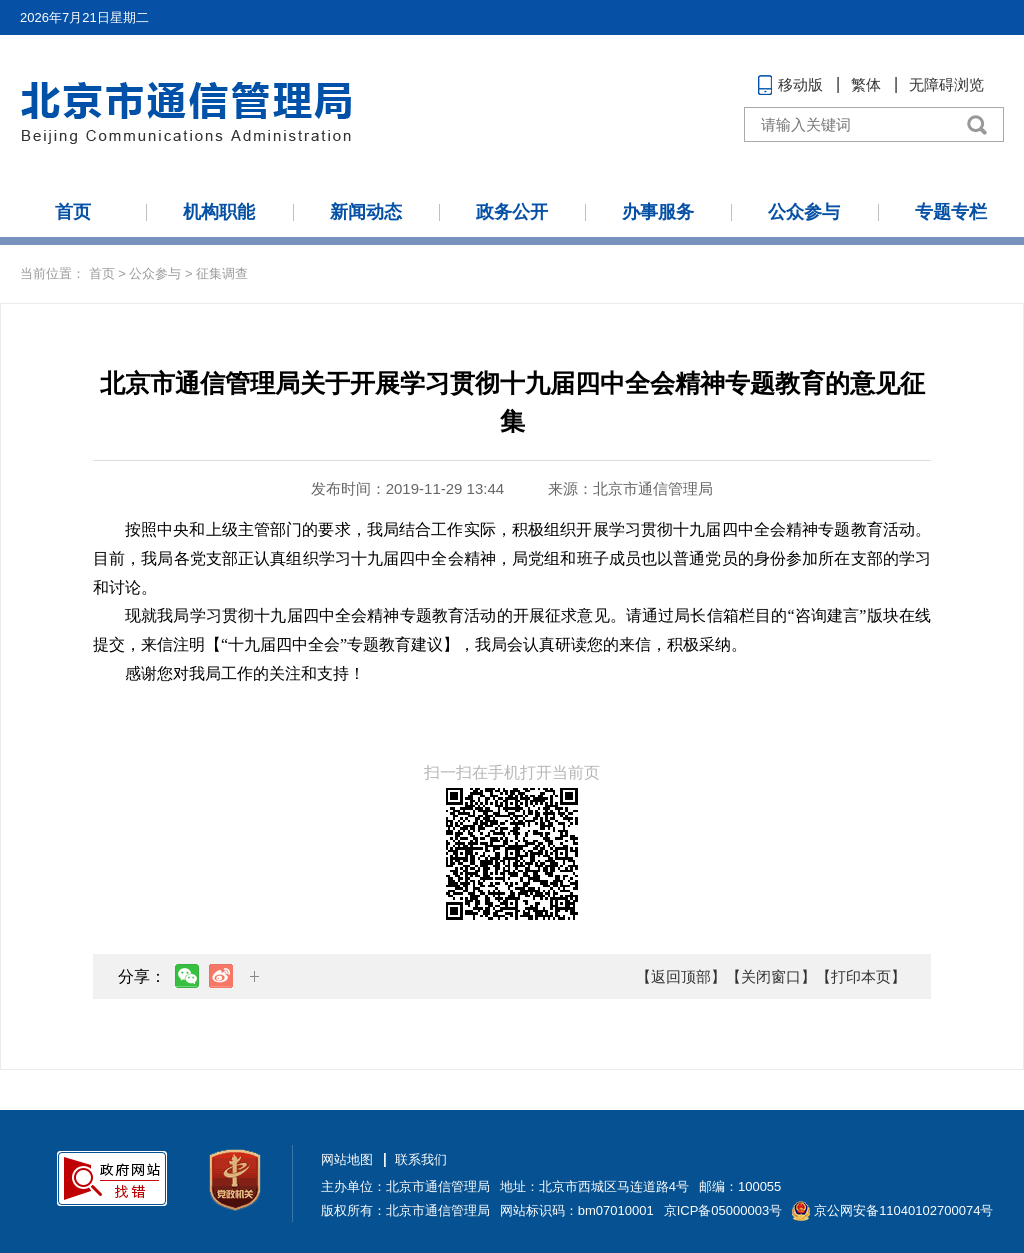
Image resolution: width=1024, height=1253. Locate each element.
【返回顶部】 (681, 976)
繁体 (866, 84)
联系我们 (421, 1159)
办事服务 (658, 212)
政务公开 (512, 212)
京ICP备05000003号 (723, 1210)
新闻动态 (366, 212)
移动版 (800, 84)
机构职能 (219, 212)
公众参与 (804, 212)
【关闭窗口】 (771, 976)
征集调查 (222, 273)
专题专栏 (951, 212)
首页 (73, 212)
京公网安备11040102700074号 (903, 1210)
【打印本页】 (861, 976)
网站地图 (347, 1159)
